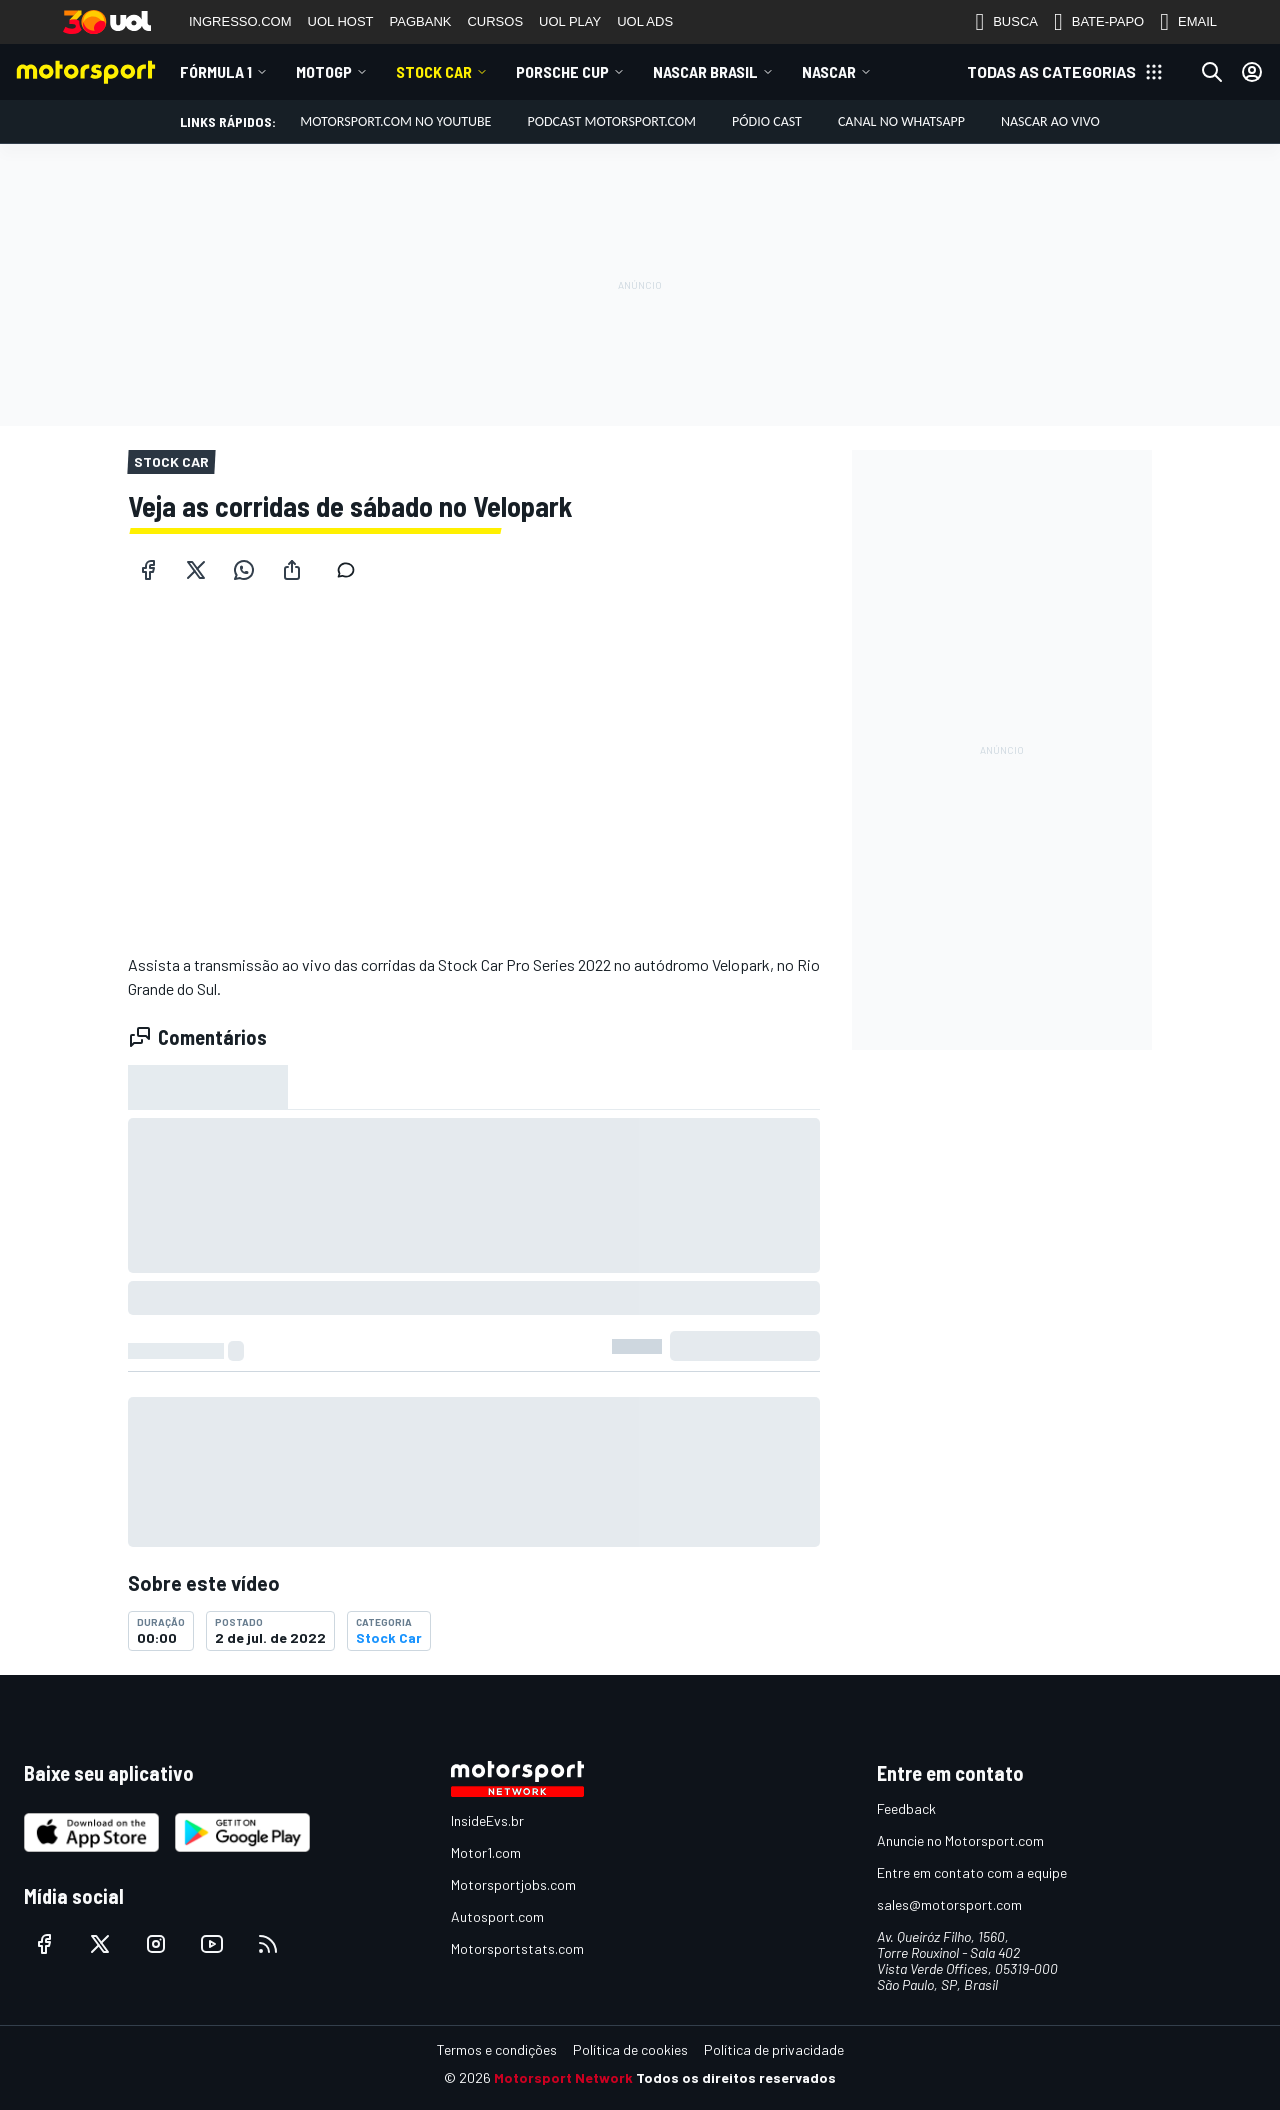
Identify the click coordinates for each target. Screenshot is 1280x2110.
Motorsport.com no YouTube (395, 121)
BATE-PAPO (1099, 22)
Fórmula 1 (216, 71)
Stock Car (434, 71)
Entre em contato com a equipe (972, 1872)
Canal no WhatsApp (901, 121)
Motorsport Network (563, 2077)
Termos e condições (497, 2049)
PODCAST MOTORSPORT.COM (611, 121)
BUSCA (1006, 22)
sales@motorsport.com (949, 1904)
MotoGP (324, 71)
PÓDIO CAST (767, 121)
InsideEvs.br (487, 1820)
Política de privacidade (774, 2049)
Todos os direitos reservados (736, 2077)
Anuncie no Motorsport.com (960, 1840)
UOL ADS (645, 21)
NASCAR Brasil (705, 71)
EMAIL (1188, 22)
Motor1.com (486, 1852)
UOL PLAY (570, 21)
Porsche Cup (562, 71)
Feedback (906, 1808)
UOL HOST (341, 21)
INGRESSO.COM (240, 21)
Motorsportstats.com (517, 1948)
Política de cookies (630, 2049)
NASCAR (829, 71)
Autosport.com (497, 1916)
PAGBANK (421, 21)
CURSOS (495, 21)
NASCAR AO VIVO (1050, 121)
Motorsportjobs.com (513, 1884)
